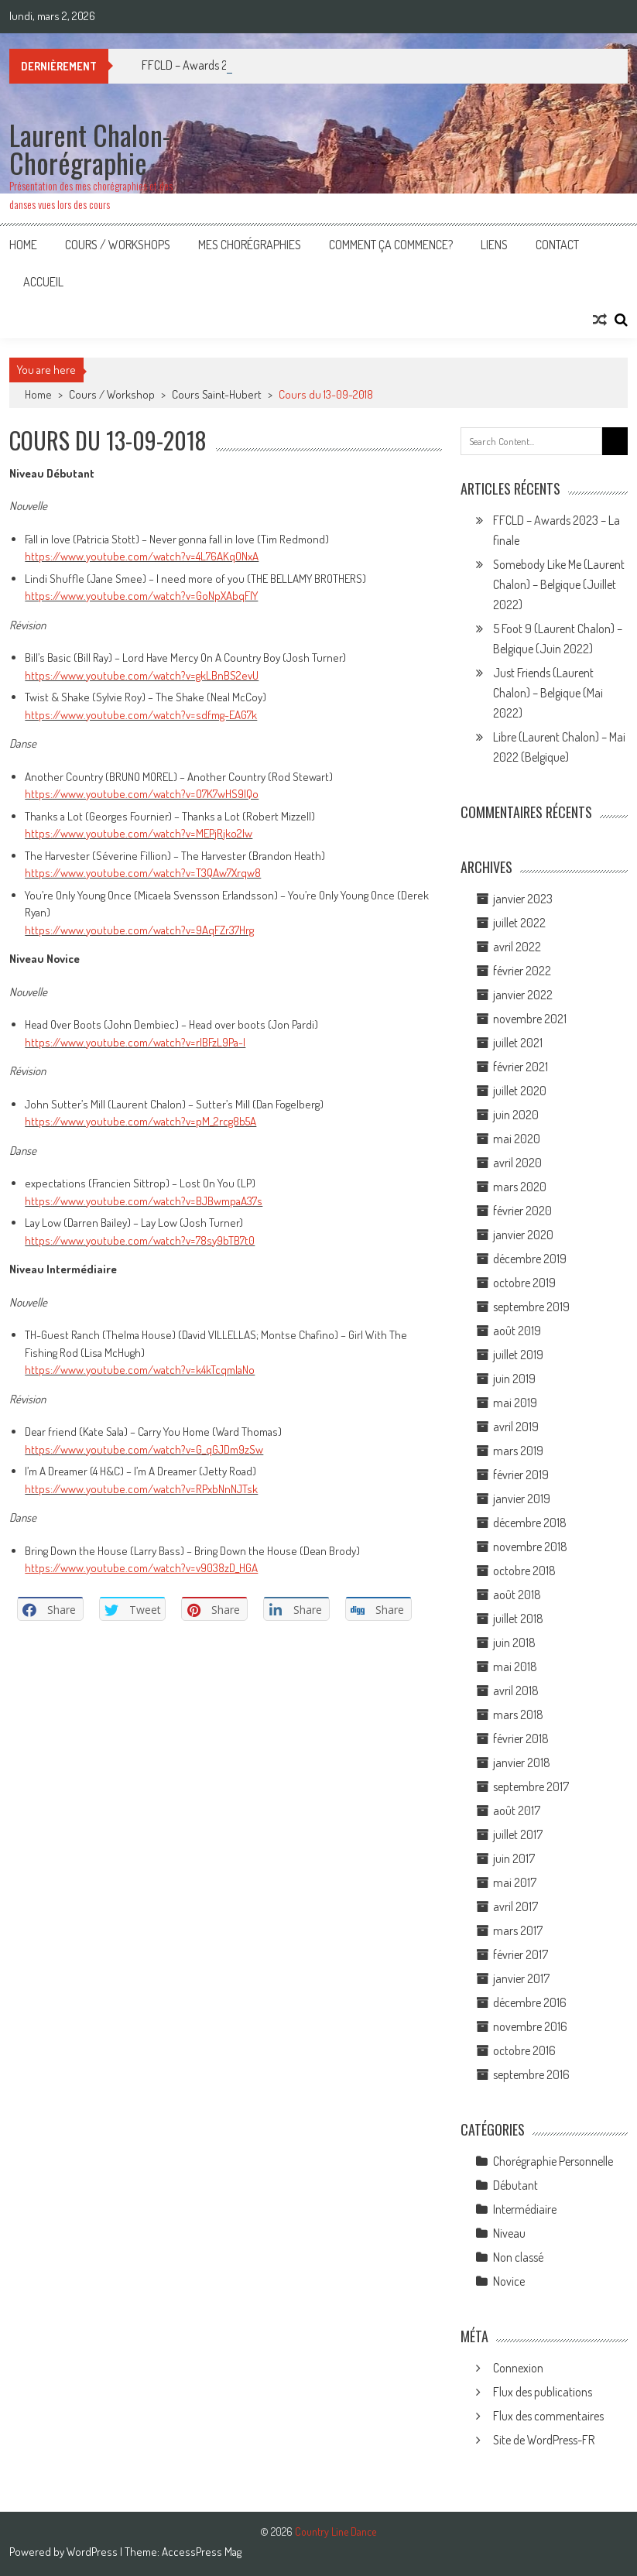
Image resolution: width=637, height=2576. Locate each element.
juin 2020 (516, 1114)
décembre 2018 (530, 1522)
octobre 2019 (524, 1282)
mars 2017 (518, 1930)
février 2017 (520, 1954)
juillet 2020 (519, 1090)
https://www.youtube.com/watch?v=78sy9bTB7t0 (140, 1240)
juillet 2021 (518, 1042)
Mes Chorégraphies (249, 244)
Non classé (518, 2257)
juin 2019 (514, 1378)
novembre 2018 (530, 1546)
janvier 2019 (521, 1498)
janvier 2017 (521, 1978)
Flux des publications (542, 2392)
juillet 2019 (518, 1354)
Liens (494, 244)
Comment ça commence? (391, 244)
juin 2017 (514, 1858)
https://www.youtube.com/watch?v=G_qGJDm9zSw (144, 1449)
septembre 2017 (531, 1786)
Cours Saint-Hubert (217, 394)
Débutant (515, 2185)
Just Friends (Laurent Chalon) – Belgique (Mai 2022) (548, 693)
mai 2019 (515, 1402)
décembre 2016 (530, 2002)
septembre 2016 (531, 2074)
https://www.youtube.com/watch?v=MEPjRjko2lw (138, 833)
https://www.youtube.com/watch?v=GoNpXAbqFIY (141, 595)
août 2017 (516, 1810)
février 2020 (522, 1210)
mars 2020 (519, 1186)
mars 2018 (518, 1714)
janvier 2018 (521, 1762)
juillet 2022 (519, 922)
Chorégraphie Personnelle (553, 2161)
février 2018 (521, 1738)
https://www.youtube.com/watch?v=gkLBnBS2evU (142, 675)
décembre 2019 (530, 1258)
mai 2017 (514, 1882)
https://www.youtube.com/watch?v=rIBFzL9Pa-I (135, 1042)
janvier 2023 (523, 898)
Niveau (509, 2233)
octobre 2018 (524, 1570)
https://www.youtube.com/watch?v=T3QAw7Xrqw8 (143, 872)
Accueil (43, 281)
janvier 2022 (523, 994)
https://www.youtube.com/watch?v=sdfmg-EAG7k (141, 714)
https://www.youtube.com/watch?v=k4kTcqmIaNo (140, 1369)
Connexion (518, 2368)
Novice (509, 2281)
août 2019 (517, 1330)
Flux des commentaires (548, 2416)
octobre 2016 (524, 2050)
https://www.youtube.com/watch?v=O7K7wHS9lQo (142, 793)
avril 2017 (515, 1906)
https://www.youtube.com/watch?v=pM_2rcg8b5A (140, 1121)
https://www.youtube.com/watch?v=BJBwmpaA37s (143, 1201)
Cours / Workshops (117, 244)
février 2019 (521, 1474)
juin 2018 (514, 1642)
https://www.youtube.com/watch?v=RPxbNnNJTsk (141, 1489)
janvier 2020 (523, 1234)
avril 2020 (517, 1162)
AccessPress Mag (201, 2551)
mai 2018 (515, 1666)
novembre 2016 (530, 2026)
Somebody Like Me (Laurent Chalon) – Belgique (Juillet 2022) (559, 584)
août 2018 (517, 1594)
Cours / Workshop (112, 394)
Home (23, 244)
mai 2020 (516, 1138)
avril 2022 (517, 946)
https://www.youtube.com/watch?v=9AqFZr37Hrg (139, 930)
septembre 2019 (531, 1306)
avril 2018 (516, 1690)
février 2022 (522, 970)
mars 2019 (518, 1450)
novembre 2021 (530, 1018)
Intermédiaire (525, 2209)
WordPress (93, 2551)
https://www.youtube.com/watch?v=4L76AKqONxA (142, 556)
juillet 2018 (518, 1618)
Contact (557, 244)
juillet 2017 (518, 1834)
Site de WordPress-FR (543, 2440)
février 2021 (520, 1066)
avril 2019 (516, 1426)
